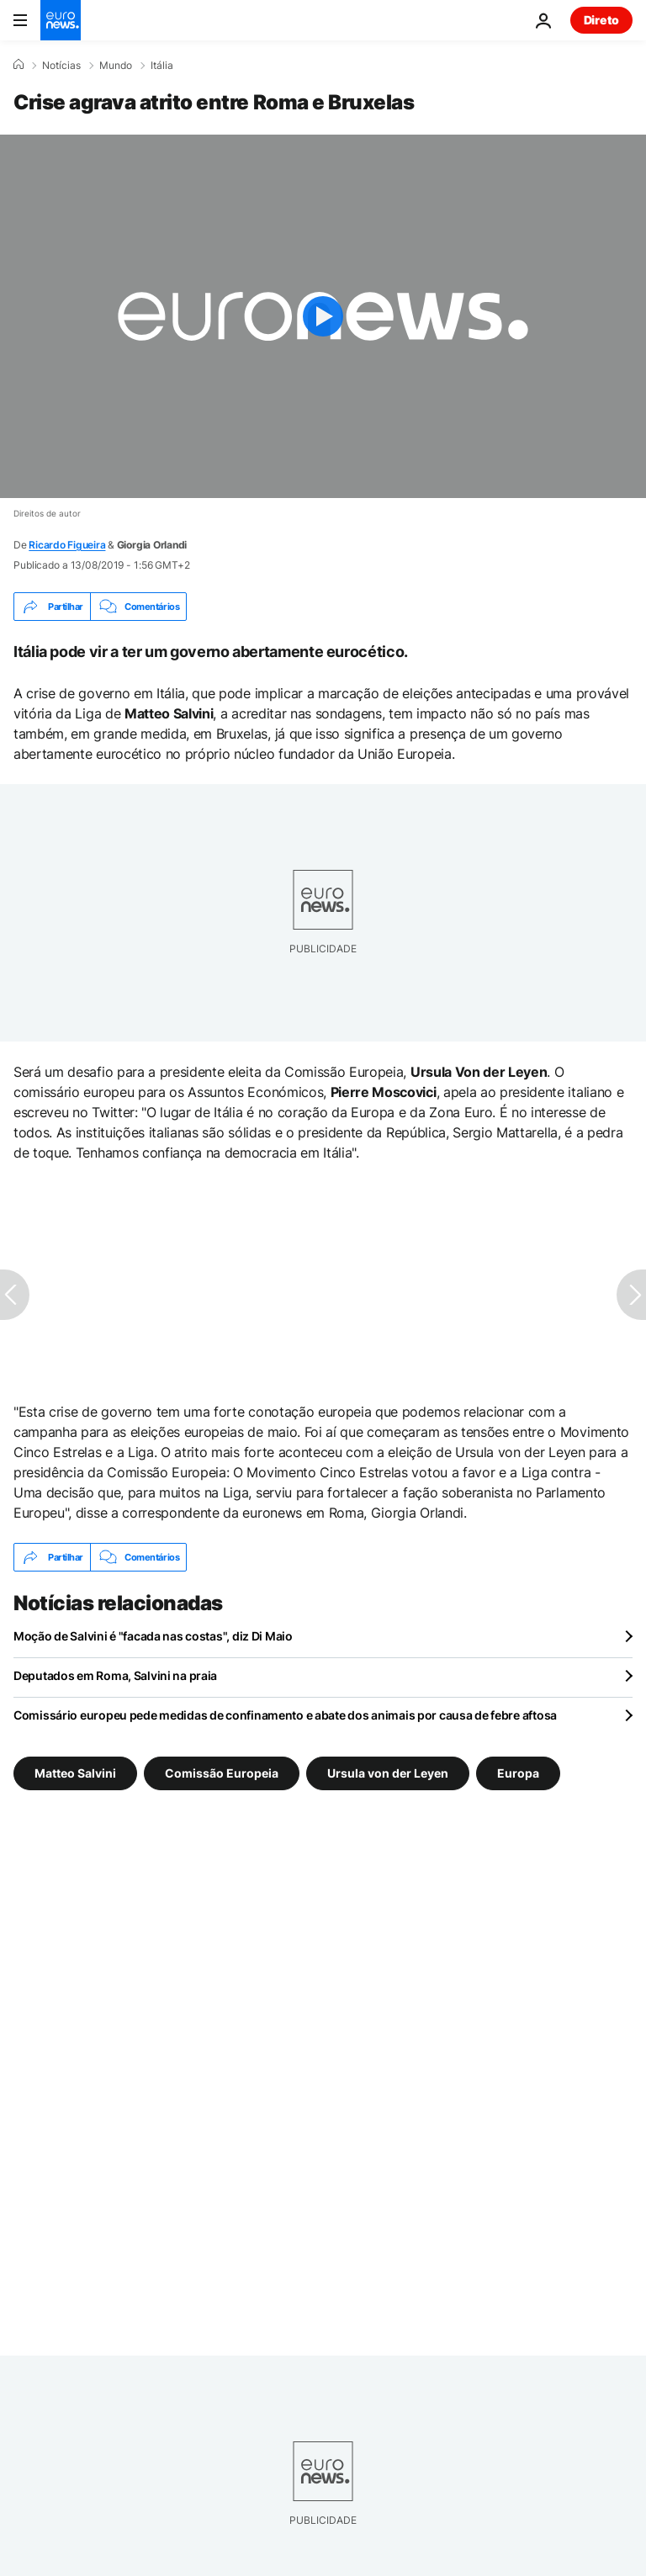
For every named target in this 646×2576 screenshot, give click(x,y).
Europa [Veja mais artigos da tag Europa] (518, 1773)
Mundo (115, 66)
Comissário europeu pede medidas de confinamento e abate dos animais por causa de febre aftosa (285, 1715)
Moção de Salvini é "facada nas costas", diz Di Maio (153, 1636)
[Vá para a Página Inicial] (60, 20)
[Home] (18, 65)
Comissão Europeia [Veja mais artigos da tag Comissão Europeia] (221, 1773)
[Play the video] (323, 316)
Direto (601, 20)
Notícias (61, 66)
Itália (162, 66)
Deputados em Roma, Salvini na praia (115, 1675)
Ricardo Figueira (67, 544)
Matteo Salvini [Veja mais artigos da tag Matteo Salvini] (75, 1773)
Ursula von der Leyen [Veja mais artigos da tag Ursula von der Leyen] (387, 1773)
